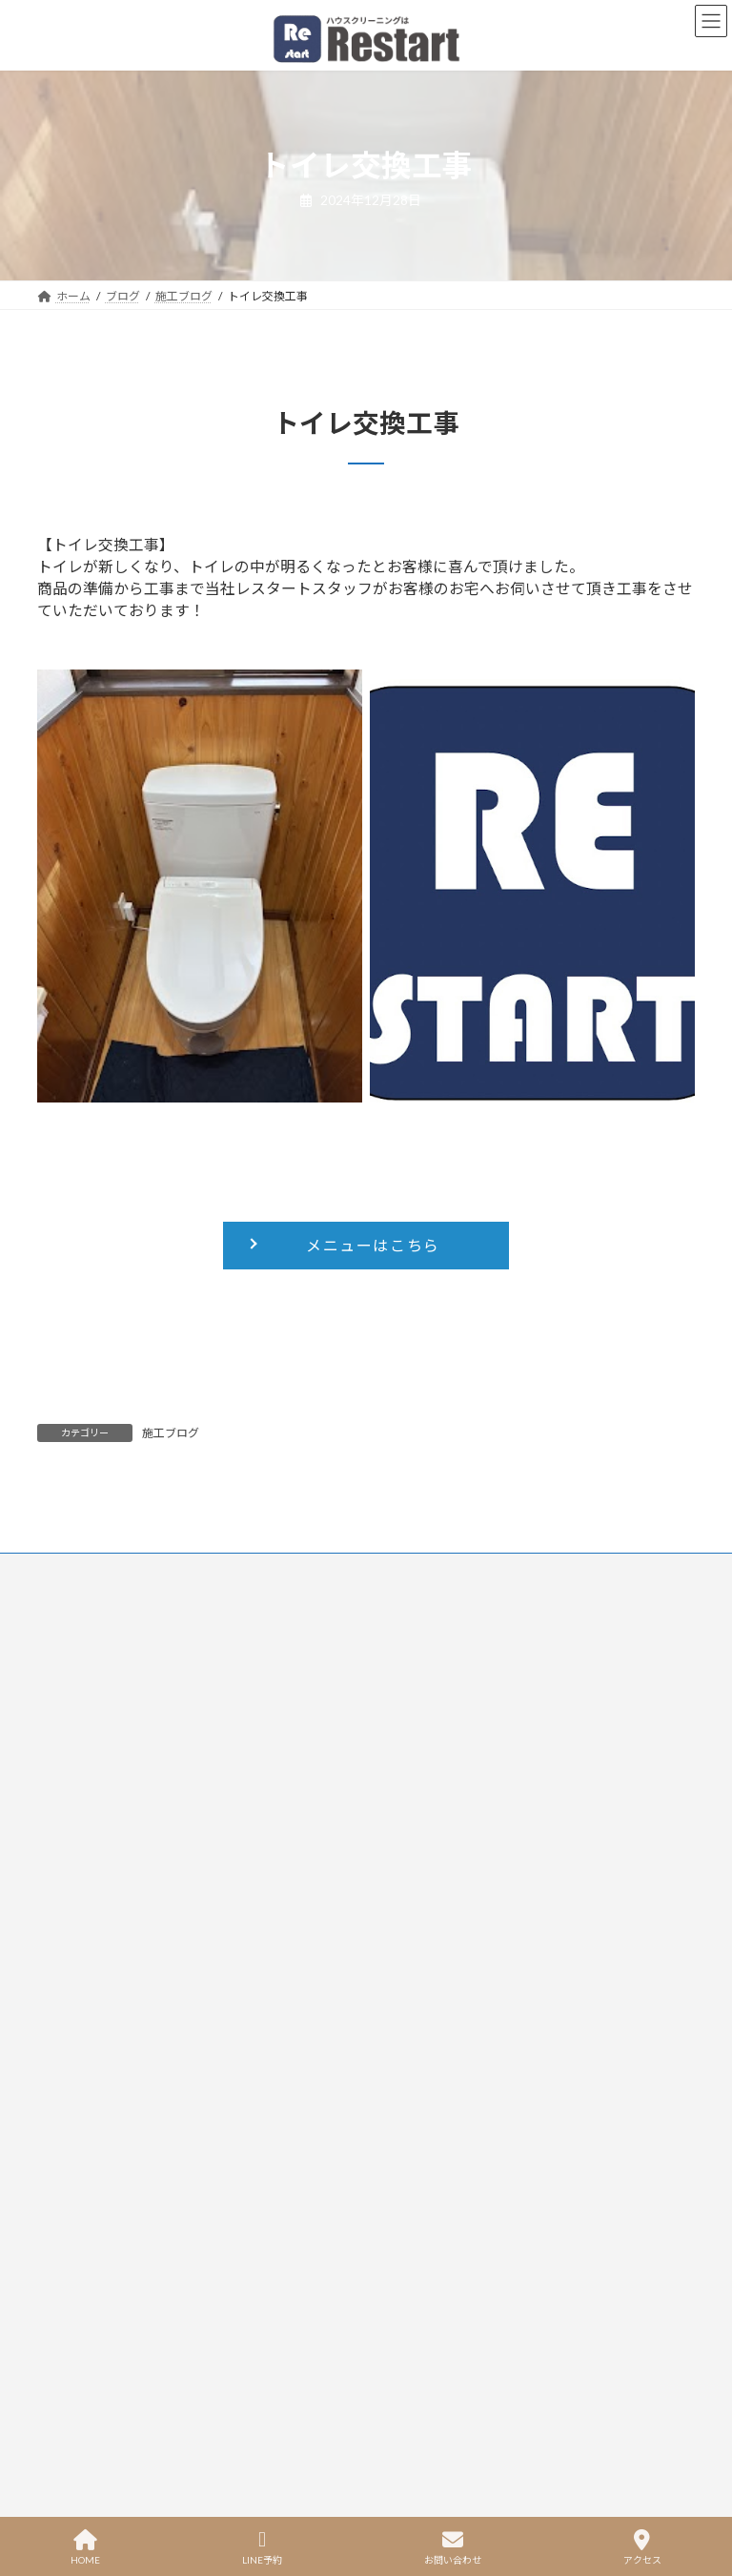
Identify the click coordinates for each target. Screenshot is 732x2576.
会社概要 (407, 1876)
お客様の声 (413, 1786)
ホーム (400, 1718)
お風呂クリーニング (97, 1786)
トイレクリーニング (97, 1741)
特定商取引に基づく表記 (257, 2134)
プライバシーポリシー (218, 1570)
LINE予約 (262, 2547)
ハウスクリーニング (97, 1876)
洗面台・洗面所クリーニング (124, 1809)
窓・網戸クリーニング (104, 1854)
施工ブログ (170, 1433)
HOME (85, 2547)
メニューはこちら (373, 1245)
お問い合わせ (89, 1570)
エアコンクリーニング (104, 1718)
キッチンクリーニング (104, 1763)
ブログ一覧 (413, 1832)
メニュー (407, 1741)
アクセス (642, 2547)
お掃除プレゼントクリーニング (130, 1899)
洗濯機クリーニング (97, 1832)
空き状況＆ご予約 (433, 1763)
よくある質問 (420, 1809)
